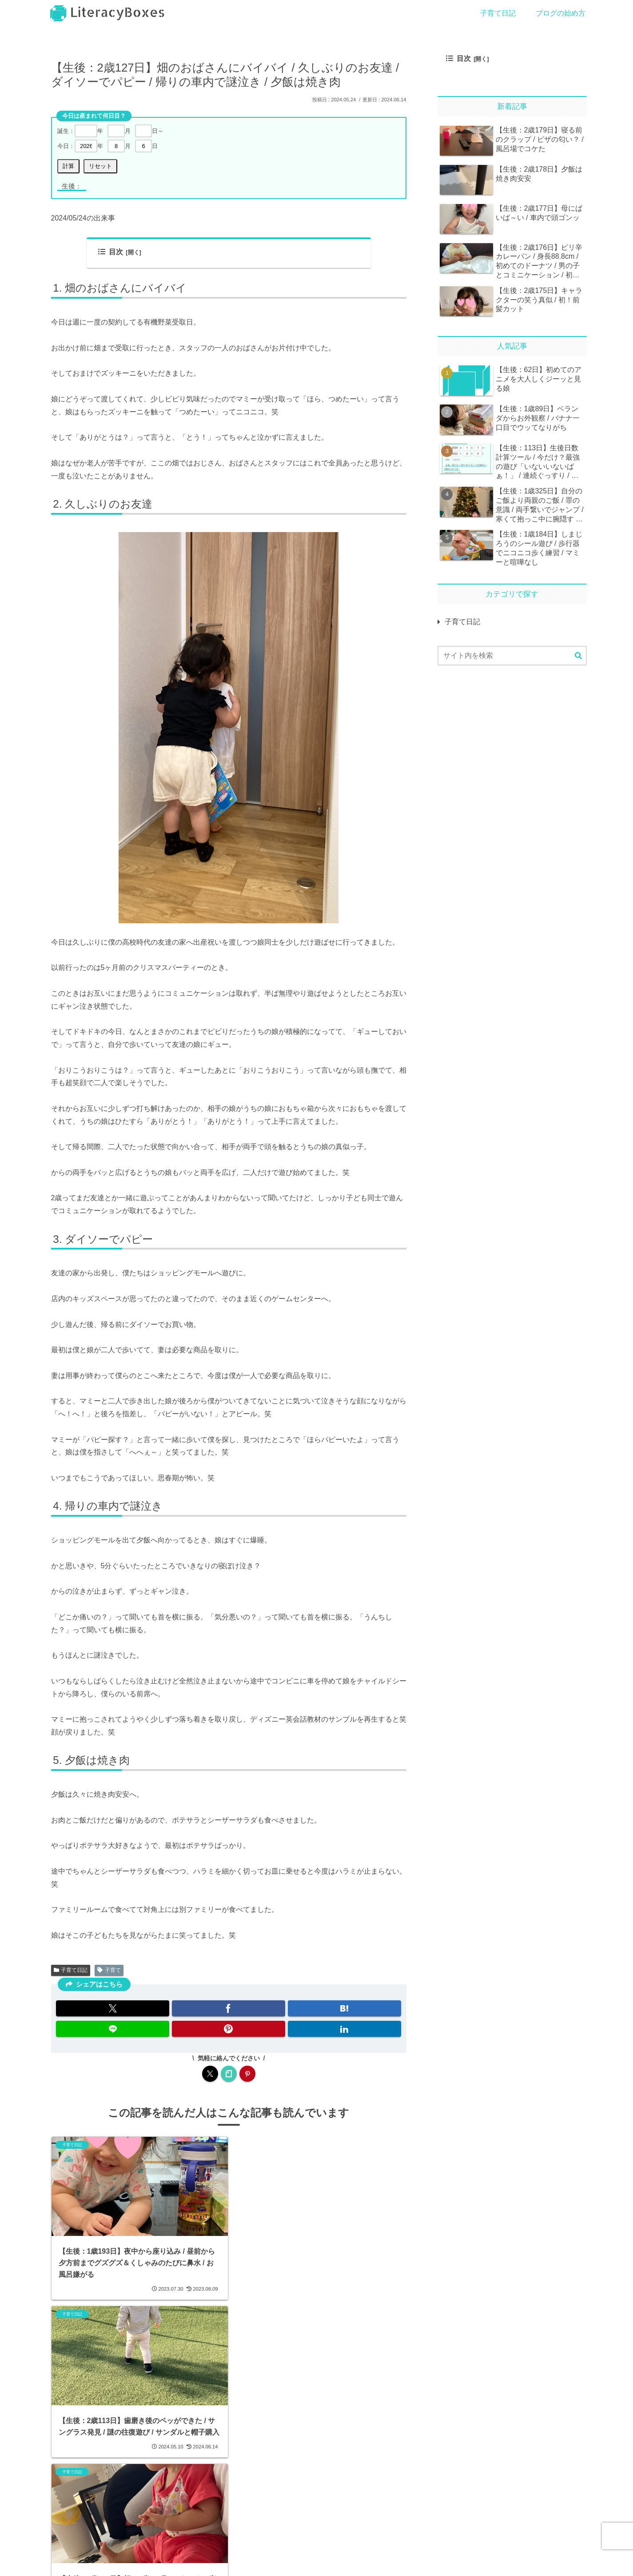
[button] (578, 656)
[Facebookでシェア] (228, 2008)
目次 (110, 252)
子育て (109, 1970)
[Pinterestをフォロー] (247, 2074)
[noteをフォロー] (229, 2074)
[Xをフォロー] (210, 2074)
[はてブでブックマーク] (344, 2008)
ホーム (59, 2561)
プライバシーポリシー (203, 2561)
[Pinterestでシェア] (228, 2029)
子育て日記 (71, 1970)
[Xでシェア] (112, 2008)
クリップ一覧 (288, 2561)
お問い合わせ (119, 2561)
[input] (512, 655)
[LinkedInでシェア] (344, 2029)
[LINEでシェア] (112, 2029)
